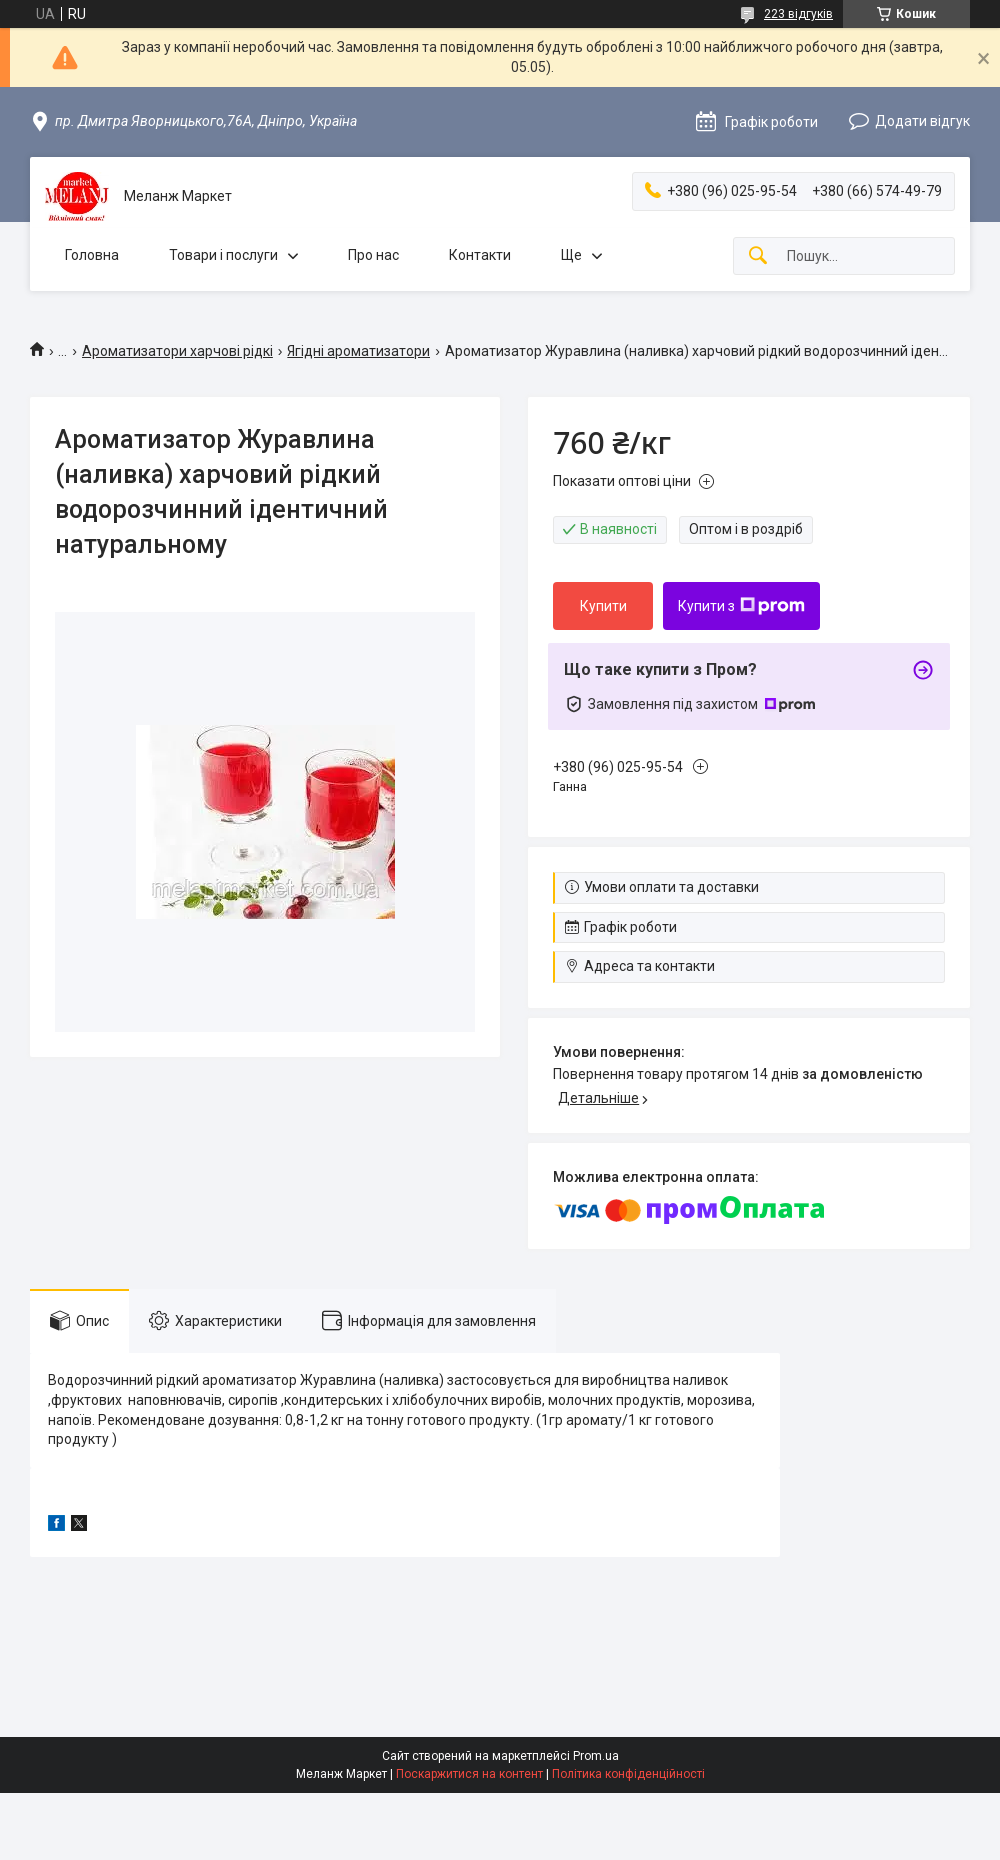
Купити (603, 606)
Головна (92, 255)
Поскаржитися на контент (469, 1774)
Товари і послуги (223, 255)
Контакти (480, 255)
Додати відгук (922, 121)
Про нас (373, 255)
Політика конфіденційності (628, 1774)
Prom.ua (596, 1756)
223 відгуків (798, 14)
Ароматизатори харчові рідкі (177, 351)
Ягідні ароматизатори (358, 351)
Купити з (741, 606)
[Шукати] (758, 256)
